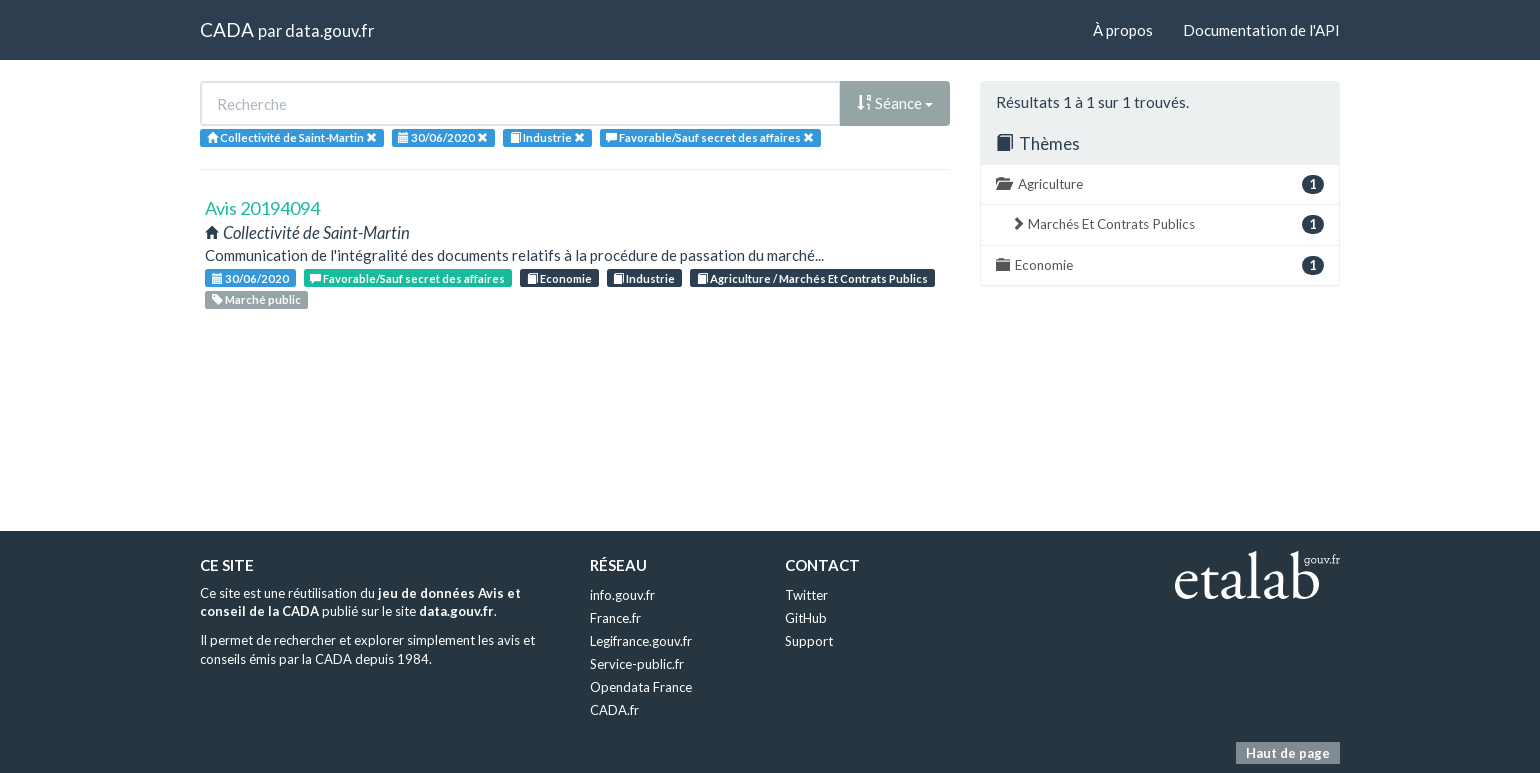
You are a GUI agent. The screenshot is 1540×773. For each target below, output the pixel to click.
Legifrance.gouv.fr (641, 641)
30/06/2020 (250, 278)
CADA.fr (614, 710)
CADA (227, 29)
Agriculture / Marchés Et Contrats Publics (812, 278)
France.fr (615, 618)
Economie (559, 278)
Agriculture (1160, 184)
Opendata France (641, 687)
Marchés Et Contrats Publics (1167, 224)
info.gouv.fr (622, 595)
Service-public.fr (637, 664)
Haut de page (1288, 753)
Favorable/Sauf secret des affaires (407, 278)
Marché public (256, 299)
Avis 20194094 (262, 208)
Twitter (806, 595)
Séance (895, 103)
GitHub (806, 618)
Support (809, 641)
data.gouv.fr (329, 30)
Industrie (644, 278)
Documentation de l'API (1261, 30)
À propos (1123, 30)
